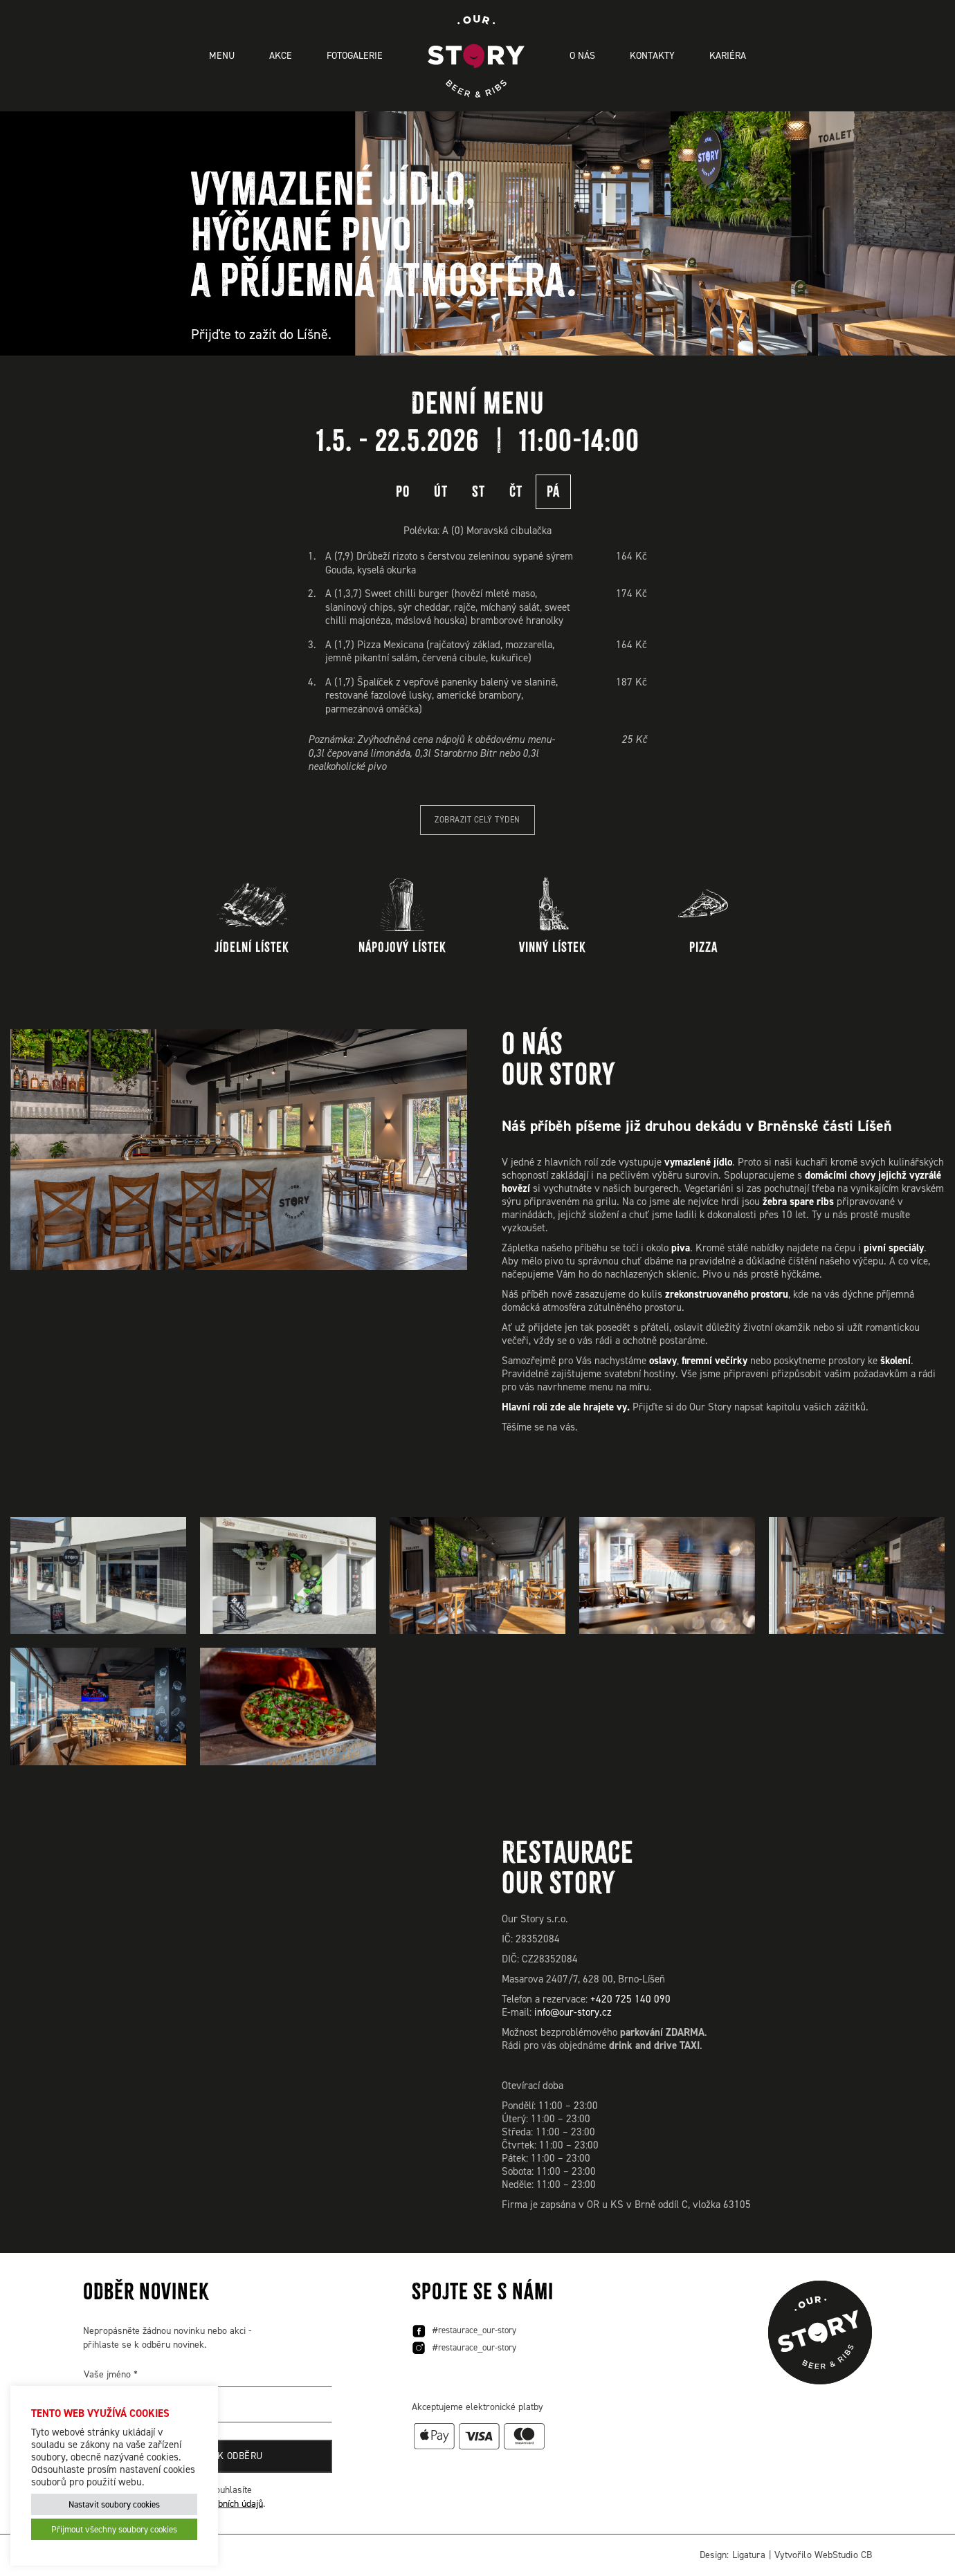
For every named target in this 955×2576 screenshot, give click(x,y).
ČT (515, 491)
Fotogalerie (355, 55)
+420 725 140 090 (630, 1999)
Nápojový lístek (402, 916)
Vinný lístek (552, 916)
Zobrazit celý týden (477, 819)
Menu (222, 55)
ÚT (441, 491)
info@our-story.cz (573, 2012)
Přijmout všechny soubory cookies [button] (114, 2529)
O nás (582, 55)
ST (478, 491)
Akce (280, 55)
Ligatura (749, 2554)
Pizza (703, 916)
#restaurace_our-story (464, 2331)
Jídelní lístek (251, 916)
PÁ (553, 491)
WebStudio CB (843, 2554)
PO (403, 491)
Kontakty (652, 55)
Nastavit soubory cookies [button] (114, 2504)
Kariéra (727, 55)
